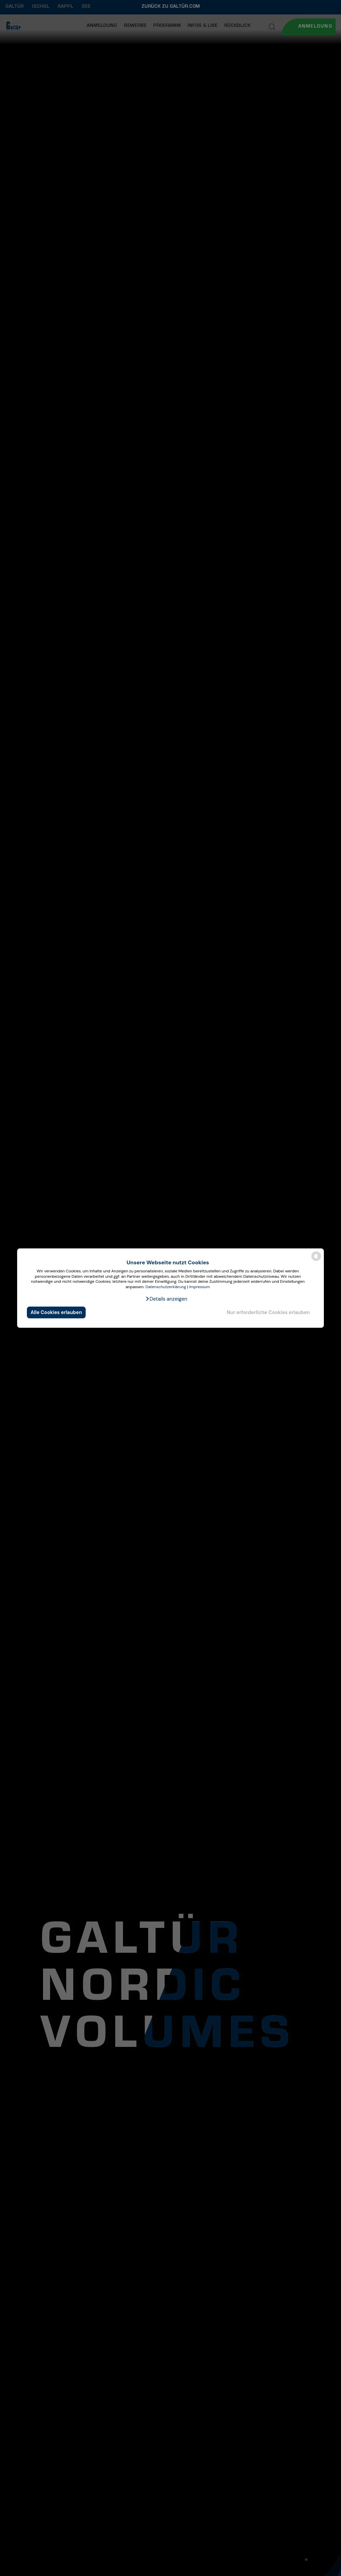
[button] (166, 1299)
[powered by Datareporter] (316, 1260)
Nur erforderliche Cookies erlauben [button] (268, 1312)
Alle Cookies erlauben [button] (56, 1312)
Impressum (199, 1287)
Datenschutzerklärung (165, 1287)
